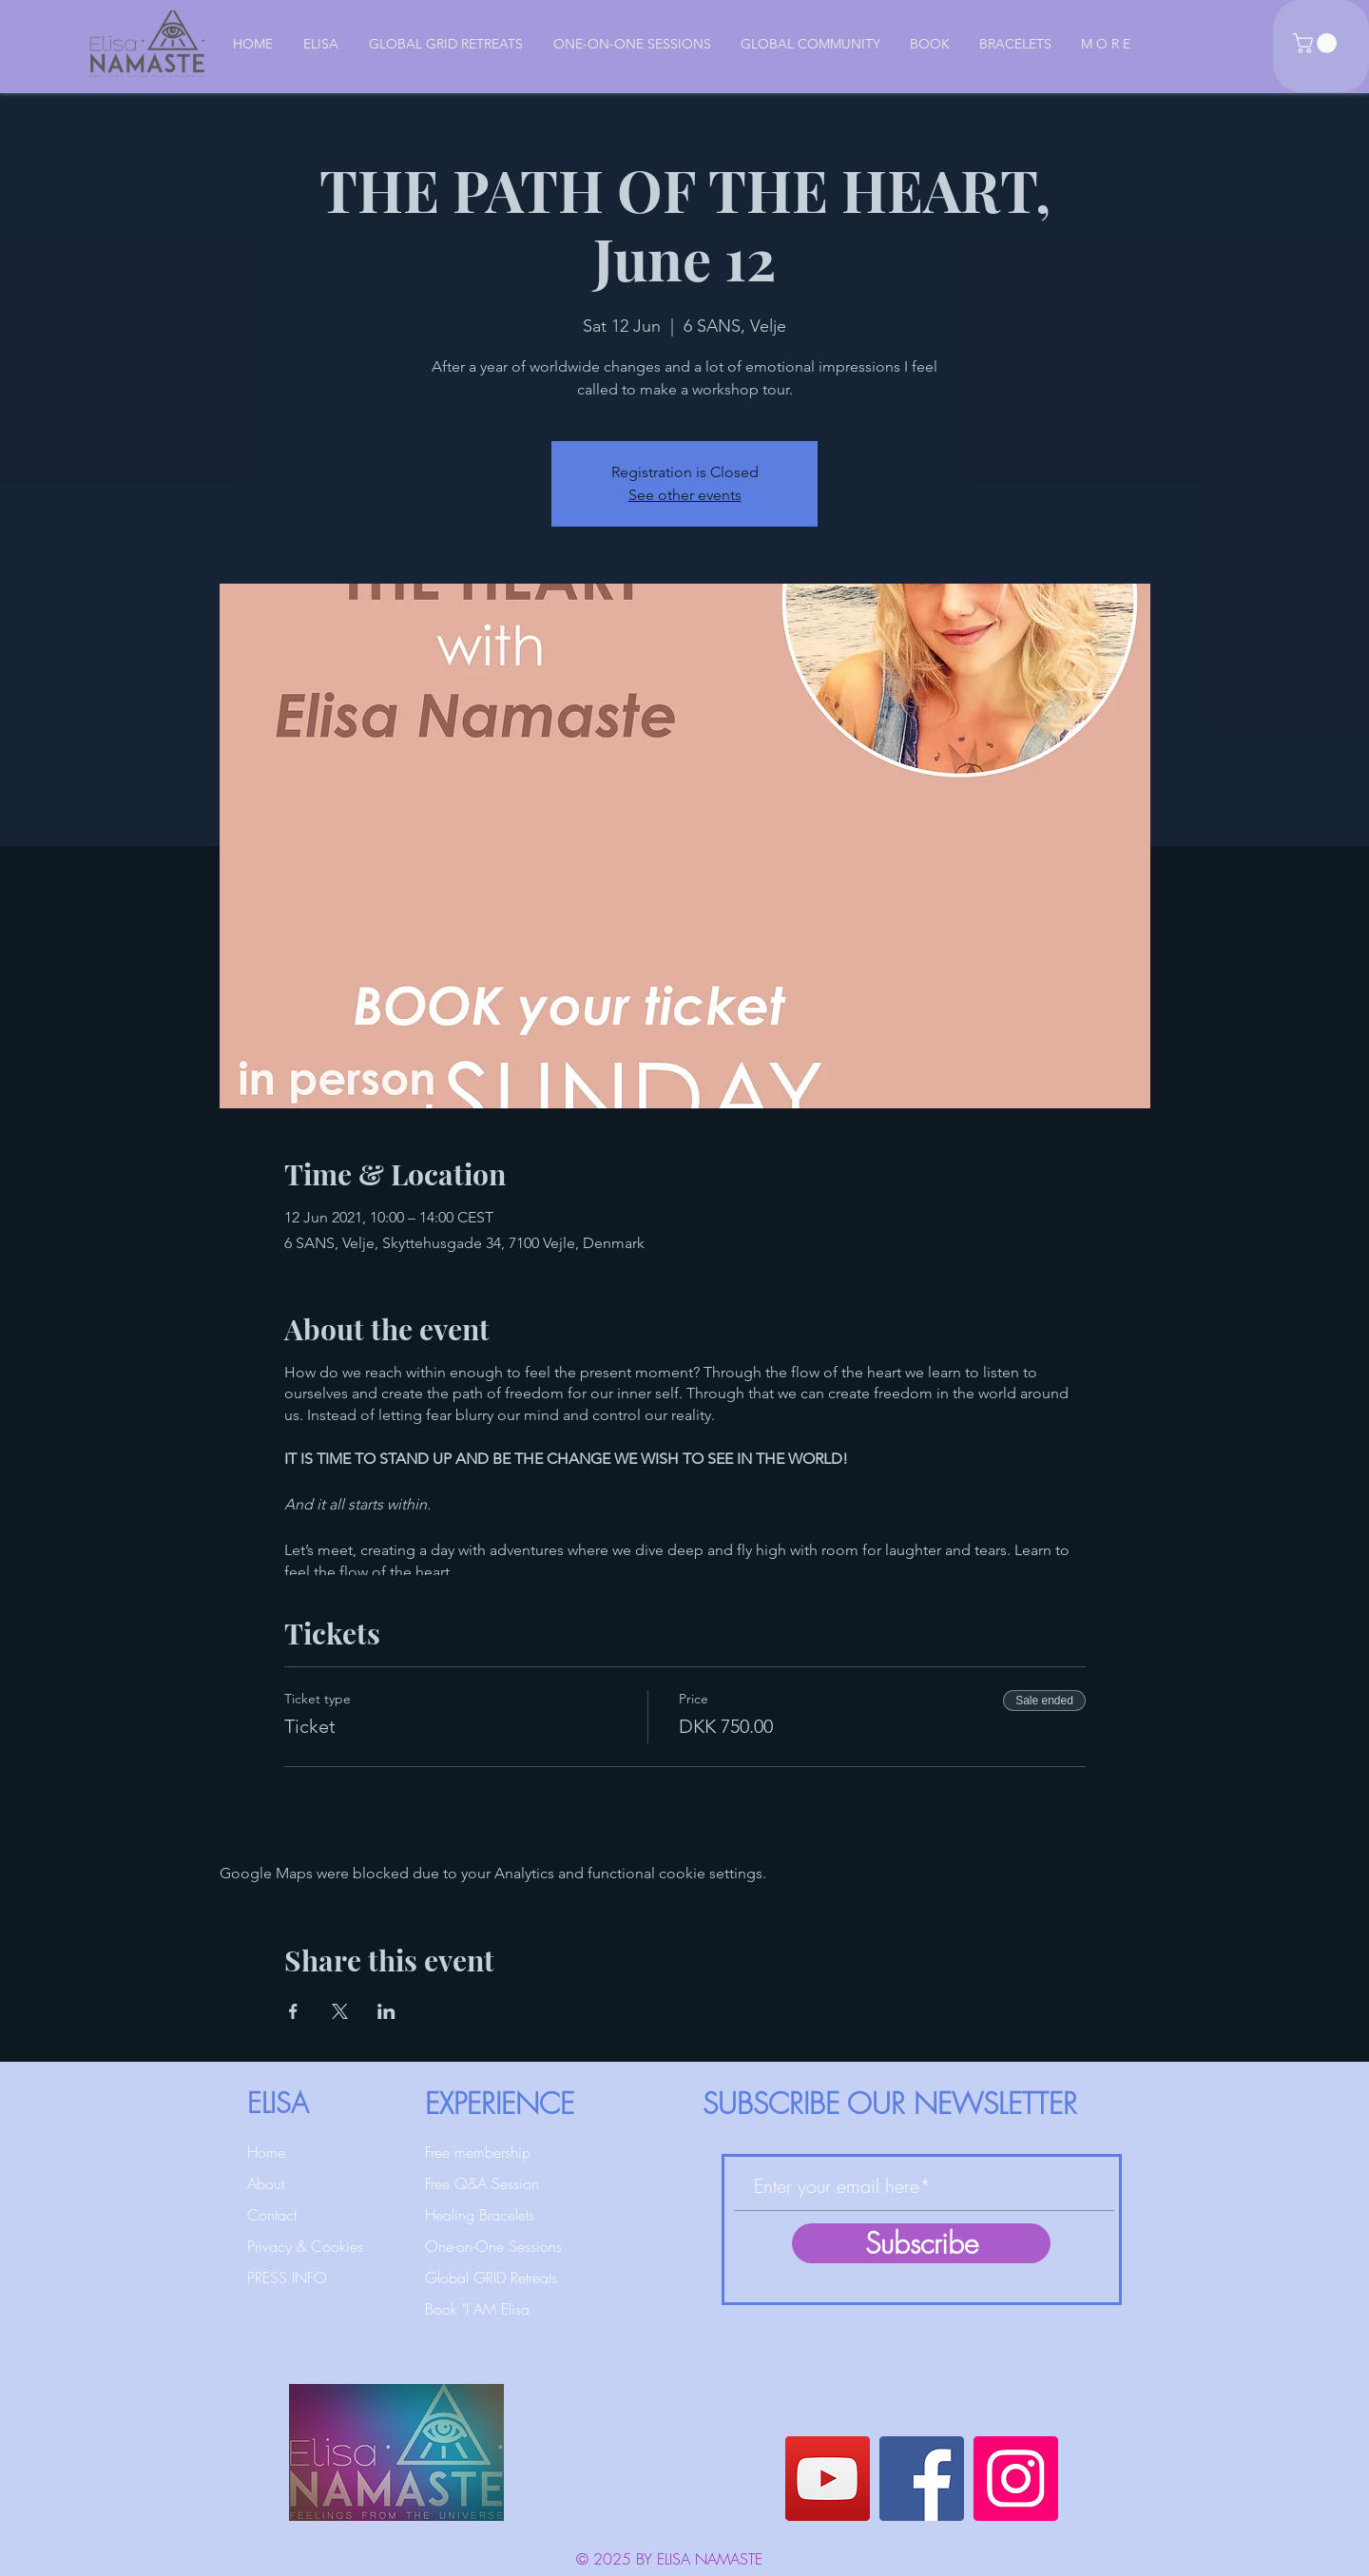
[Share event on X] (340, 2011)
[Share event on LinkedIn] (386, 2011)
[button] (1317, 43)
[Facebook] (921, 2478)
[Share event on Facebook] (293, 2011)
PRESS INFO (287, 2277)
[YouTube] (827, 2478)
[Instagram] (1016, 2478)
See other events (685, 495)
